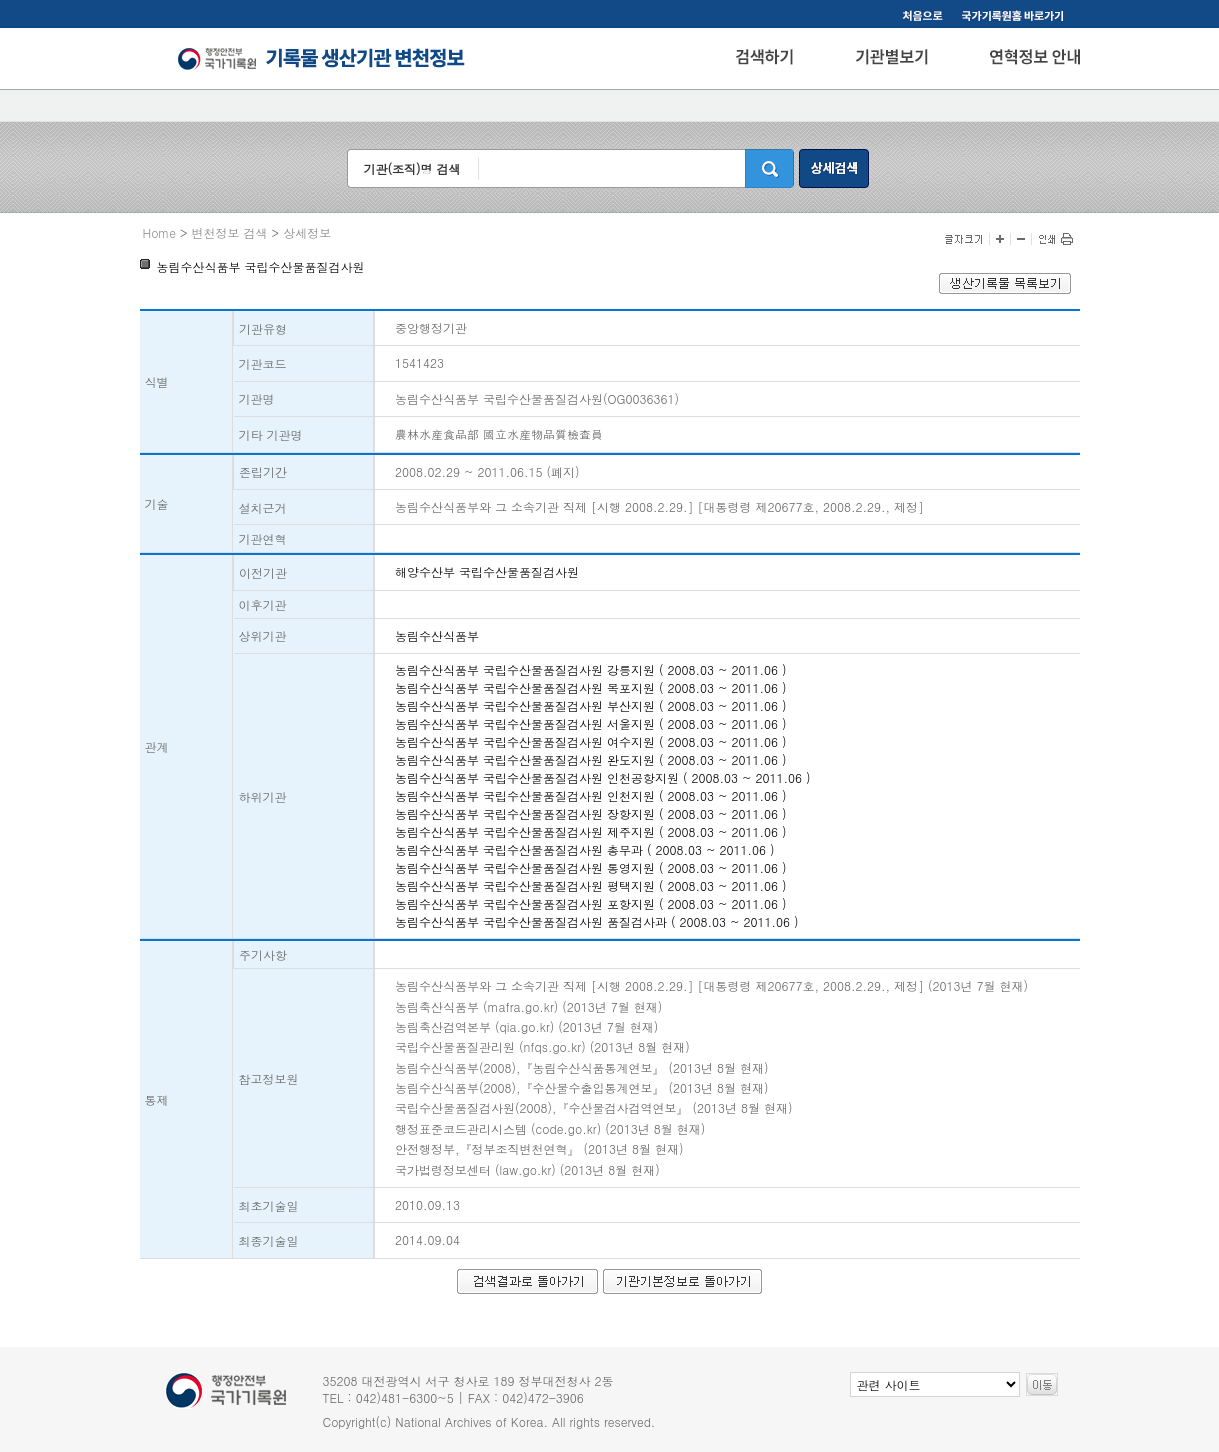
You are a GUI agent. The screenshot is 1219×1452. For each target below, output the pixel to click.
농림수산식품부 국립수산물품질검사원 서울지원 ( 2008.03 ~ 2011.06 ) (591, 723)
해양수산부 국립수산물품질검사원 (487, 571)
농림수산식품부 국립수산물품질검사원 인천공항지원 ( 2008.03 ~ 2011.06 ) (603, 777)
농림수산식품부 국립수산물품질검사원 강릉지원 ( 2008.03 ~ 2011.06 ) (591, 669)
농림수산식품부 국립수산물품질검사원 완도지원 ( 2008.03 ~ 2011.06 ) (591, 759)
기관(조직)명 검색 (411, 168)
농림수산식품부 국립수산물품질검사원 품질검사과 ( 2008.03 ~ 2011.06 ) (597, 921)
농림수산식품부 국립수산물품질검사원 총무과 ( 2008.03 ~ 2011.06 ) (585, 849)
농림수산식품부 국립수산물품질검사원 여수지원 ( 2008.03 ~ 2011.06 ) (591, 741)
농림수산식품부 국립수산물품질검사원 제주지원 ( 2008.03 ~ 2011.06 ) (591, 831)
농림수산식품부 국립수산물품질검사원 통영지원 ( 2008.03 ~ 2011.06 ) (591, 867)
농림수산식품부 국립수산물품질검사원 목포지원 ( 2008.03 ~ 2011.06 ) (591, 687)
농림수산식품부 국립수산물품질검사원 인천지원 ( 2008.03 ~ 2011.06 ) (591, 795)
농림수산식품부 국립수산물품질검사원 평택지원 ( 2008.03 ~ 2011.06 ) (591, 885)
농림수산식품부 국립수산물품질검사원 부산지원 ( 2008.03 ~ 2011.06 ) (591, 705)
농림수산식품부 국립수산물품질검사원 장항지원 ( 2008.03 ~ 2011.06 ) (591, 813)
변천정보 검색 (230, 232)
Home (160, 232)
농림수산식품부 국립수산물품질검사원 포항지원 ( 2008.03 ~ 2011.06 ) (591, 903)
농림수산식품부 (437, 635)
